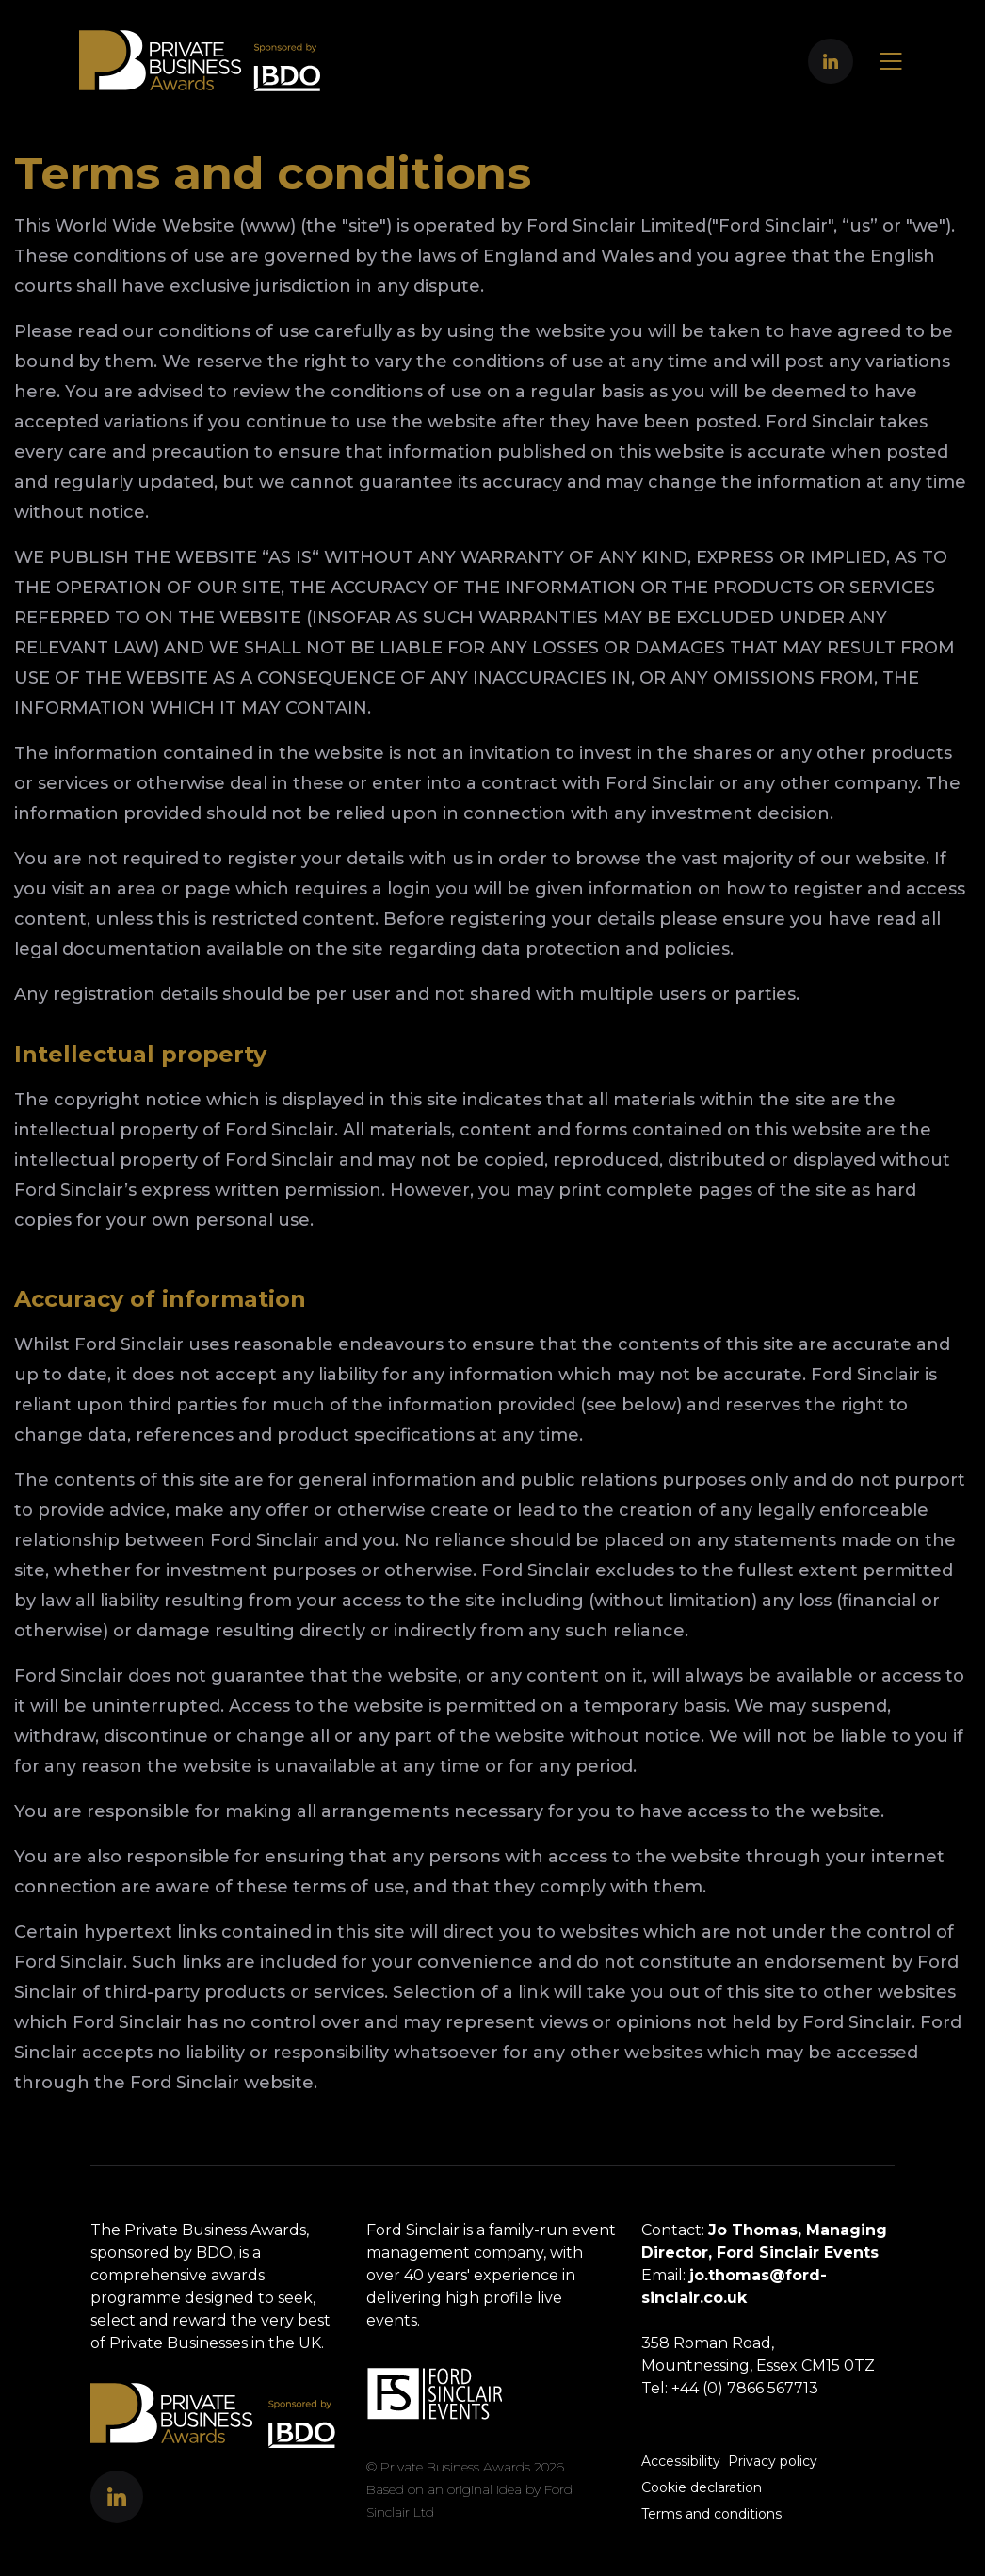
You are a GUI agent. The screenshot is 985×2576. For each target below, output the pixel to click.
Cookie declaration (701, 2487)
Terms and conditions (711, 2513)
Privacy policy (772, 2461)
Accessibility (680, 2461)
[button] (830, 61)
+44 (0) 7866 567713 (744, 2388)
